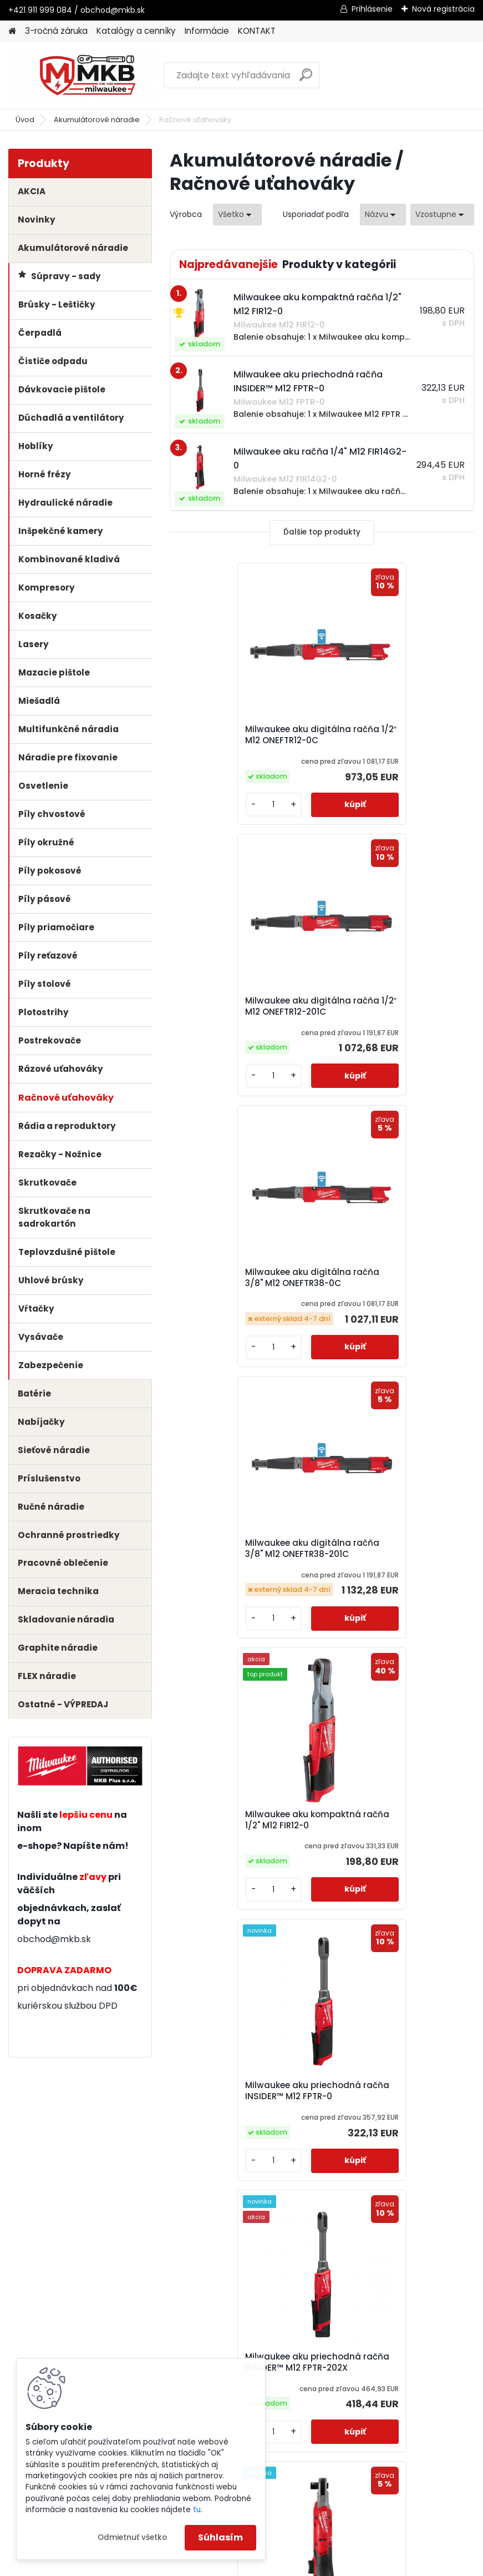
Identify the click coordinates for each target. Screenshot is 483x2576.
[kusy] (205, 804)
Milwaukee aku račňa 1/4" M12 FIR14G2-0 (245, 1845)
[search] (305, 79)
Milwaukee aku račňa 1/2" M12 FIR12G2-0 (397, 1570)
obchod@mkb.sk (54, 1939)
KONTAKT (257, 31)
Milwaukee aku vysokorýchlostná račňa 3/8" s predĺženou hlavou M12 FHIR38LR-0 (397, 2127)
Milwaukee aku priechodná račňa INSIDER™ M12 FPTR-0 (392, 1297)
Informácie (207, 31)
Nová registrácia (443, 8)
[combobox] (383, 214)
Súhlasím (220, 2537)
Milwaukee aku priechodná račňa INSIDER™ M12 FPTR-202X (240, 1573)
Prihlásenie (372, 8)
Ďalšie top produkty (321, 532)
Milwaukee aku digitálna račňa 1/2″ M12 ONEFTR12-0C (241, 735)
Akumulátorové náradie (97, 119)
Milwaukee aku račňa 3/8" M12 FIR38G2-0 (389, 1845)
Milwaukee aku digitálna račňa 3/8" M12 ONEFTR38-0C (244, 1008)
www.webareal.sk (287, 2565)
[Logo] (84, 75)
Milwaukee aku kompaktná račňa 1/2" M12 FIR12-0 (240, 1297)
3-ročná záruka (56, 31)
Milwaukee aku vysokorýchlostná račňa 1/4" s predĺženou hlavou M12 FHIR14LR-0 (244, 2127)
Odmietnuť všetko (132, 2537)
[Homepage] (12, 31)
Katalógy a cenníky (136, 31)
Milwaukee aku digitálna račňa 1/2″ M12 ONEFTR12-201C (397, 735)
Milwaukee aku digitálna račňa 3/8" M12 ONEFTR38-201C (390, 1012)
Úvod (25, 119)
